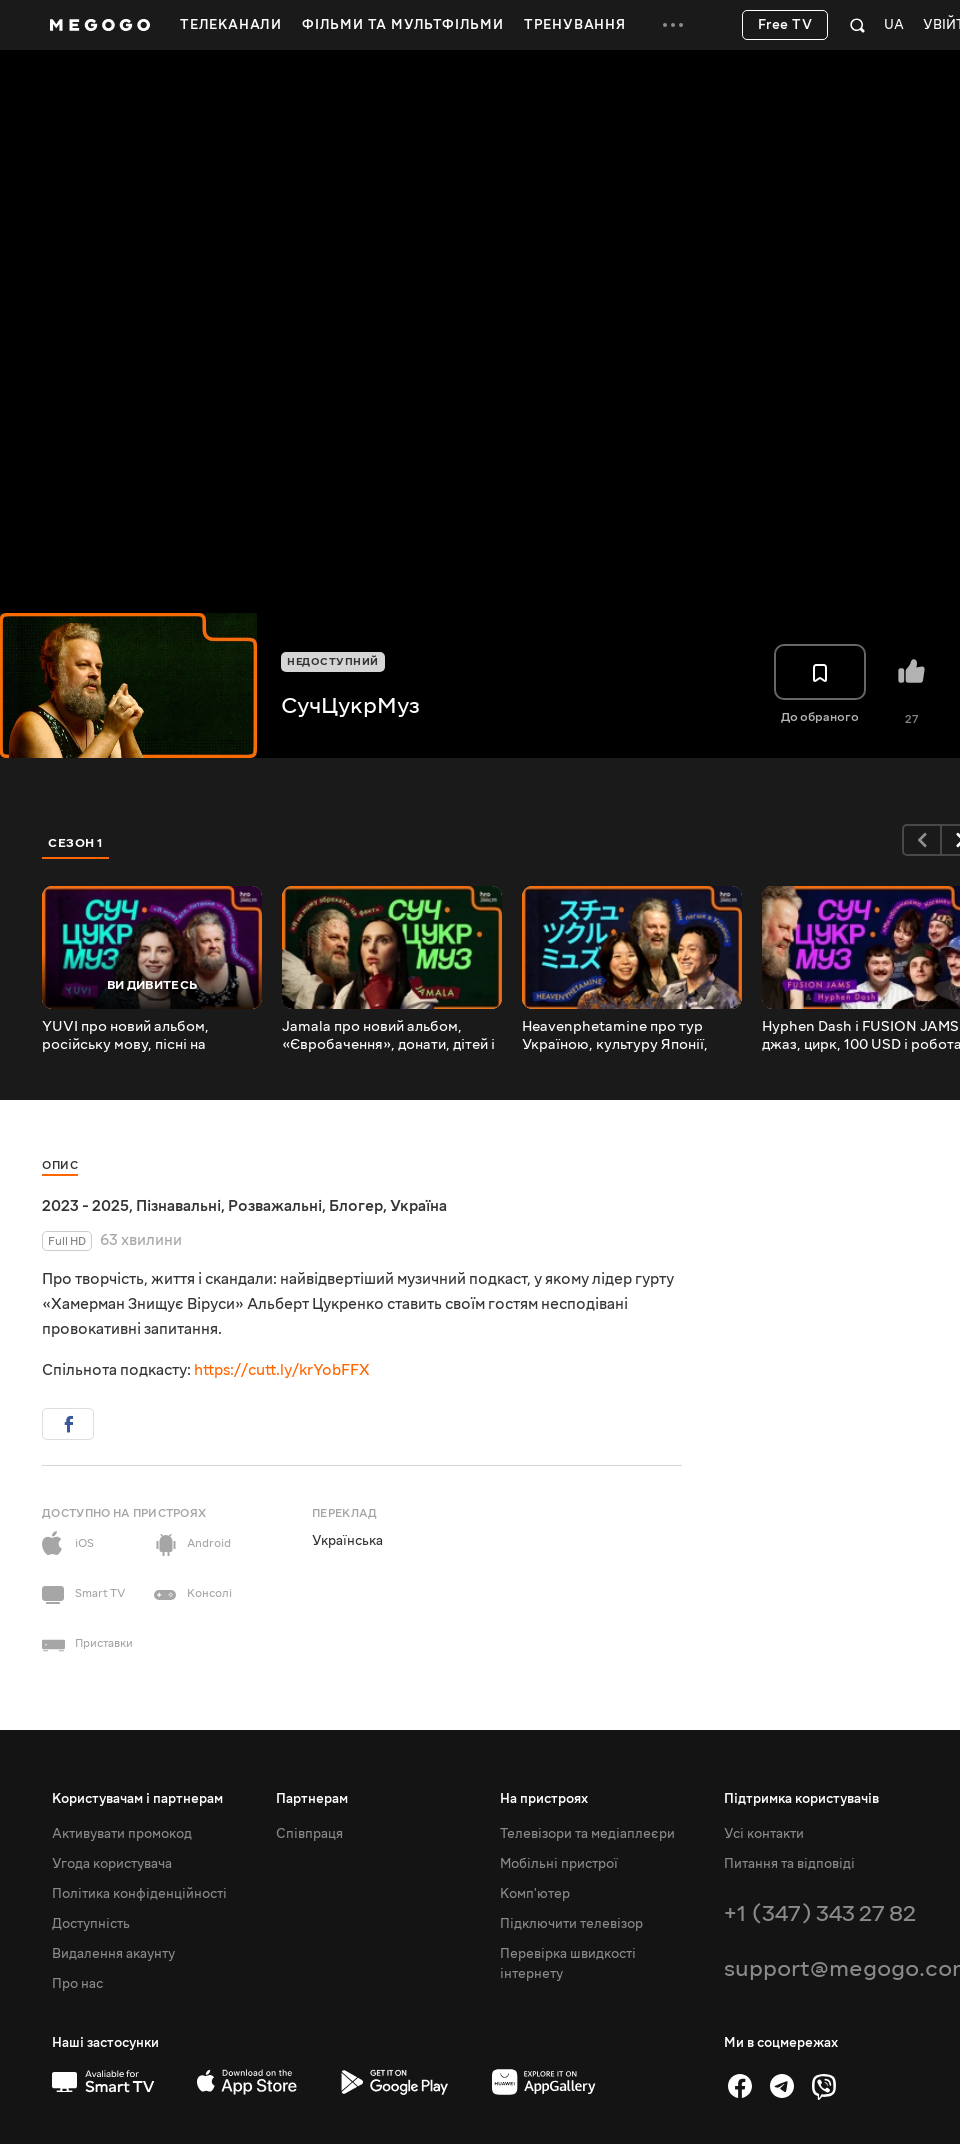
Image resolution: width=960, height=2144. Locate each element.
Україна (418, 1206)
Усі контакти (764, 1834)
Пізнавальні (178, 1206)
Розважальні (275, 1206)
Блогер (356, 1206)
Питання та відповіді (789, 1864)
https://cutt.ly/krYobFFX (282, 1370)
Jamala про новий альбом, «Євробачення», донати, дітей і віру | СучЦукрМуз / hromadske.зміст (388, 1036)
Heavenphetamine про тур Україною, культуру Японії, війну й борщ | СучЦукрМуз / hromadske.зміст (621, 1036)
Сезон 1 (76, 843)
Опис (60, 1165)
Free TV (785, 25)
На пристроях (544, 1799)
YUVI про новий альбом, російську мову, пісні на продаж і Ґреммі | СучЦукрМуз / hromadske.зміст (148, 1036)
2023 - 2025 (85, 1206)
